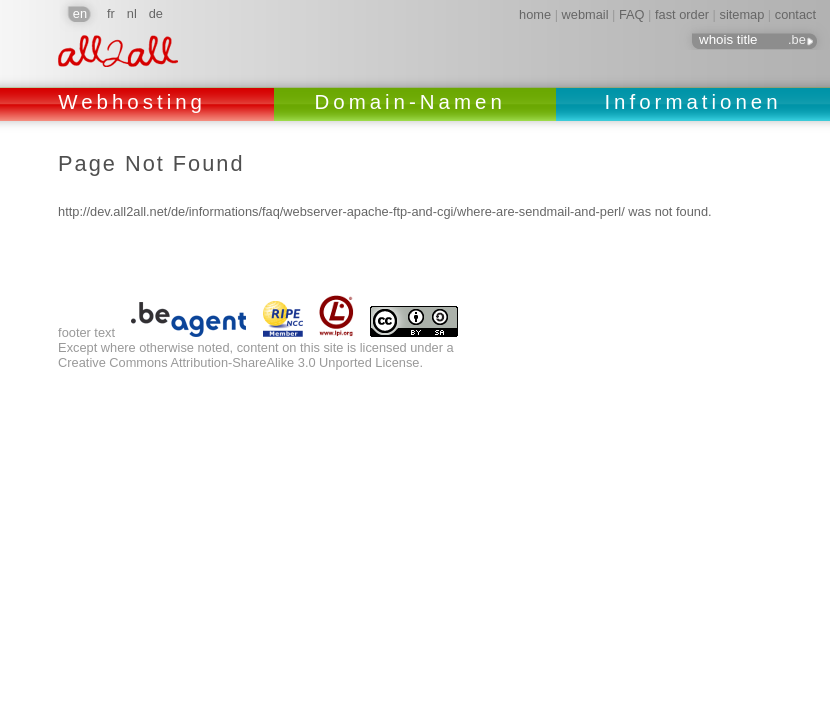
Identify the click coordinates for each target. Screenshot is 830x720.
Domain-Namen (414, 101)
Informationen (692, 101)
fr (111, 13)
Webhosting (136, 101)
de (156, 13)
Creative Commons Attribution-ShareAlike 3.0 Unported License (238, 362)
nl (132, 13)
